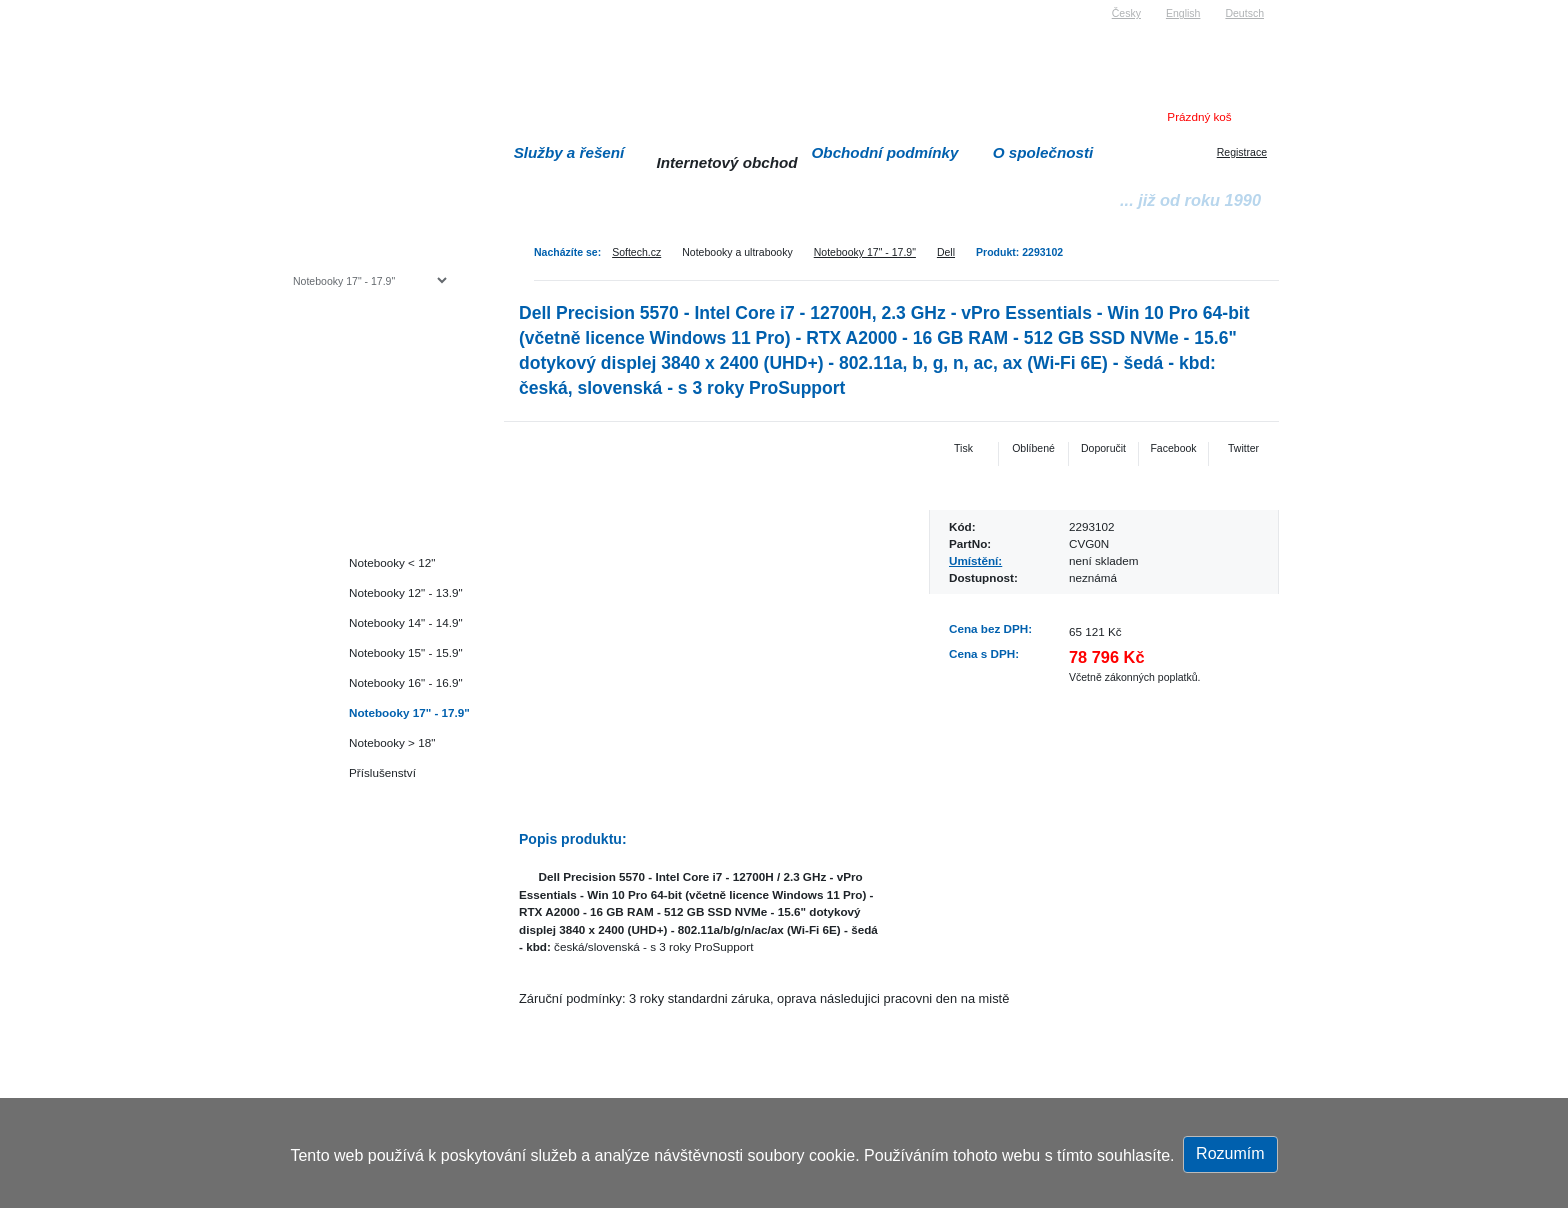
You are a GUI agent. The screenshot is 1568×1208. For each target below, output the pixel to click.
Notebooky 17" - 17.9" (865, 252)
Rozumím (1230, 1153)
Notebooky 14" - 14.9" (406, 622)
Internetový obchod (726, 162)
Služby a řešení (569, 152)
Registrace (1242, 152)
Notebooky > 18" (392, 742)
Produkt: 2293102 (1019, 252)
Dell (946, 252)
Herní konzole (362, 442)
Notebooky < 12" (392, 562)
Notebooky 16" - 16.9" (406, 682)
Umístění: (975, 560)
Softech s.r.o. (323, 6)
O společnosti (1043, 152)
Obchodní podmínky (885, 152)
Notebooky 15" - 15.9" (406, 652)
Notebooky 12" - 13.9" (406, 592)
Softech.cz (636, 252)
